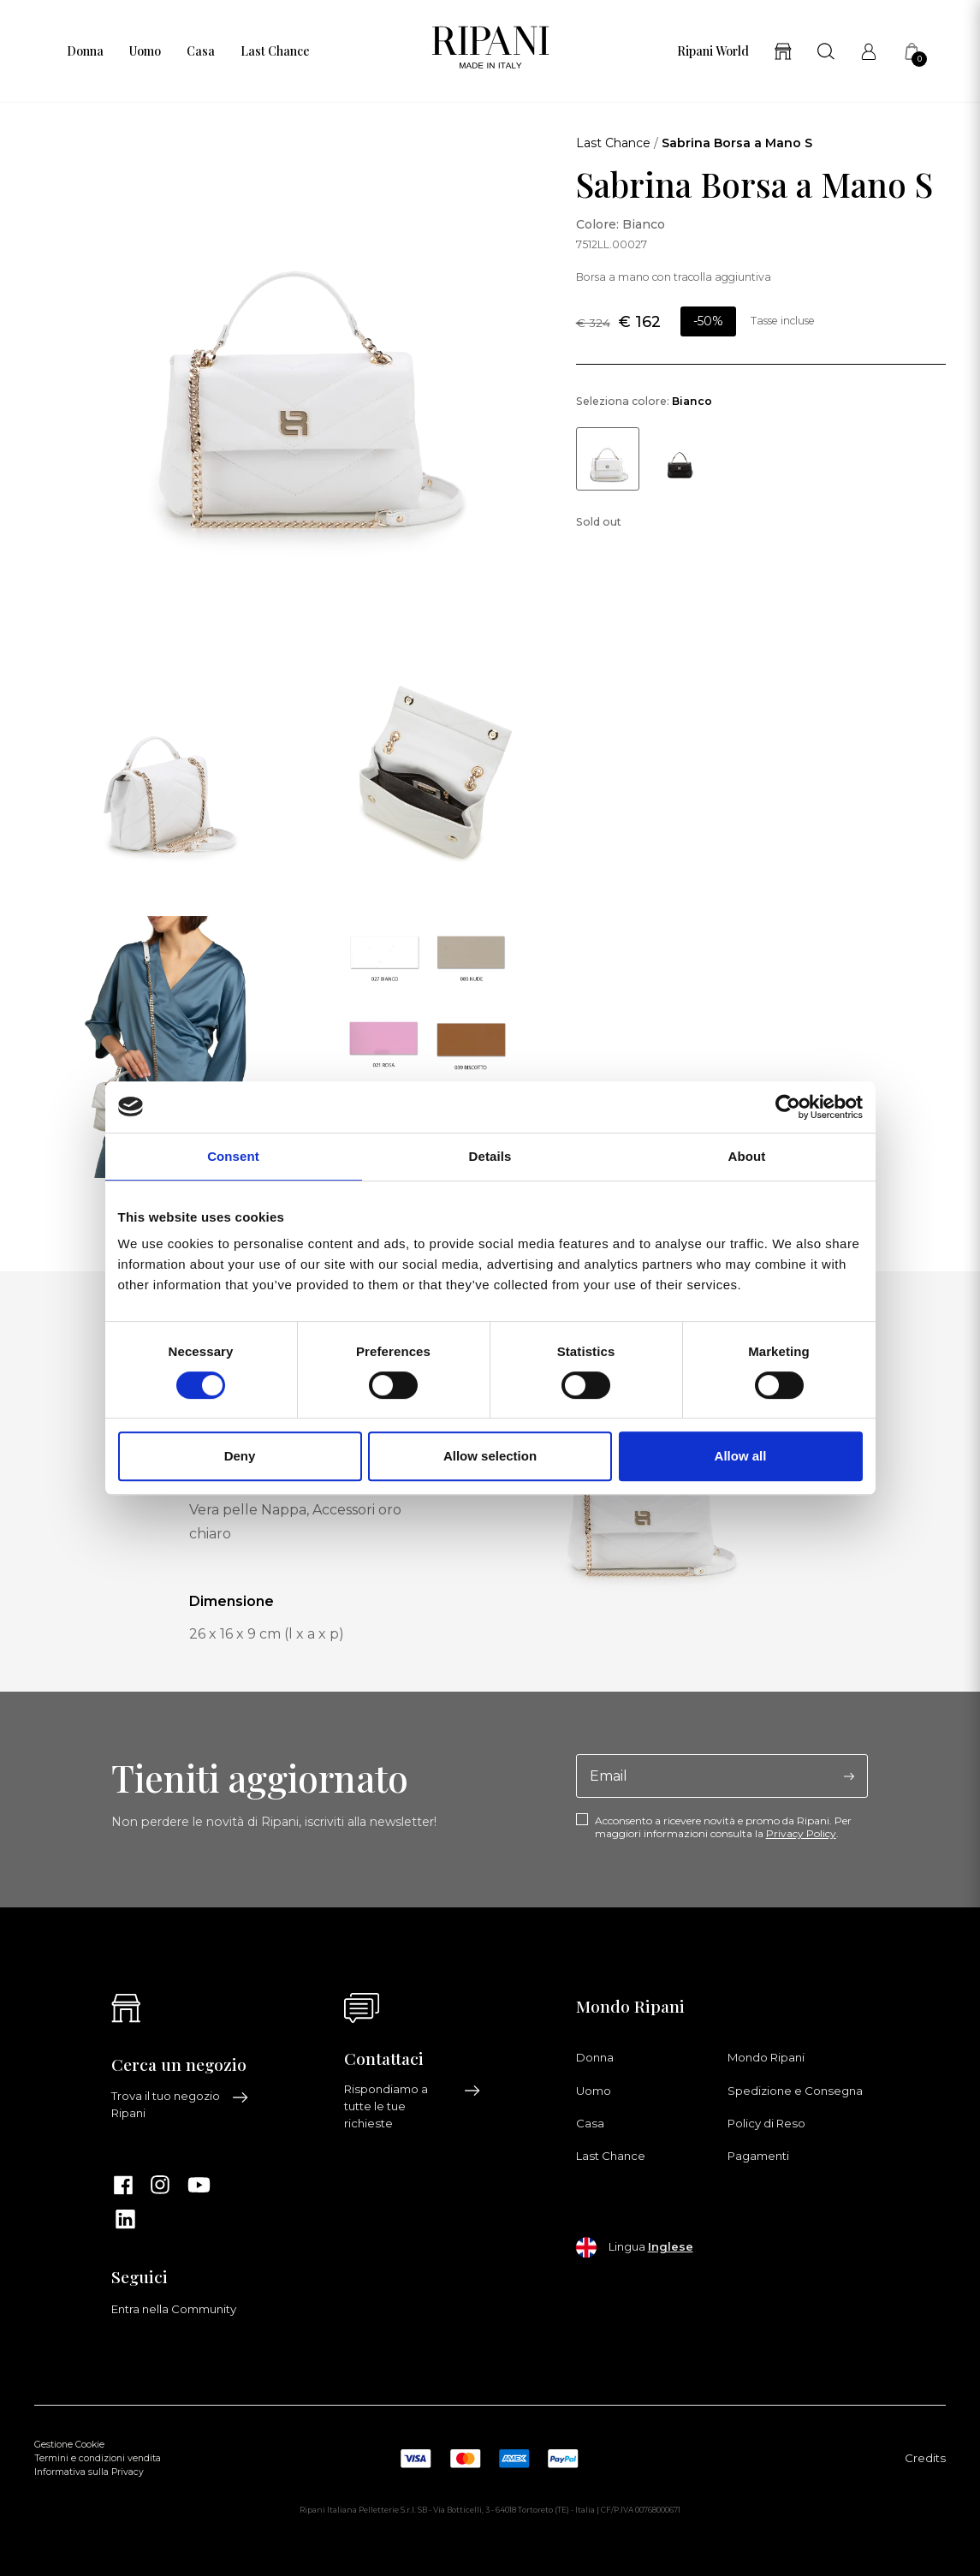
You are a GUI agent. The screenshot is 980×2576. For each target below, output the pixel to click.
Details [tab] (490, 1156)
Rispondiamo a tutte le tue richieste (413, 2106)
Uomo (145, 51)
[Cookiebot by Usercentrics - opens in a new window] (788, 1107)
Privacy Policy (801, 1833)
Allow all (741, 1456)
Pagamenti (758, 2156)
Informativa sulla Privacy (89, 2472)
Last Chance (275, 51)
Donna (85, 51)
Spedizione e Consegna (795, 2090)
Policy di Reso (766, 2123)
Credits (925, 2458)
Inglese (670, 2246)
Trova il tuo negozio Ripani (180, 2104)
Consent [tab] (233, 1156)
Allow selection (490, 1456)
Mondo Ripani (766, 2057)
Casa (201, 51)
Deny (240, 1456)
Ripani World (713, 51)
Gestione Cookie (69, 2444)
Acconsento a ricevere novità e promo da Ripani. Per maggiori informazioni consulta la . (723, 1827)
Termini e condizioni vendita (97, 2458)
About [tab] (747, 1156)
